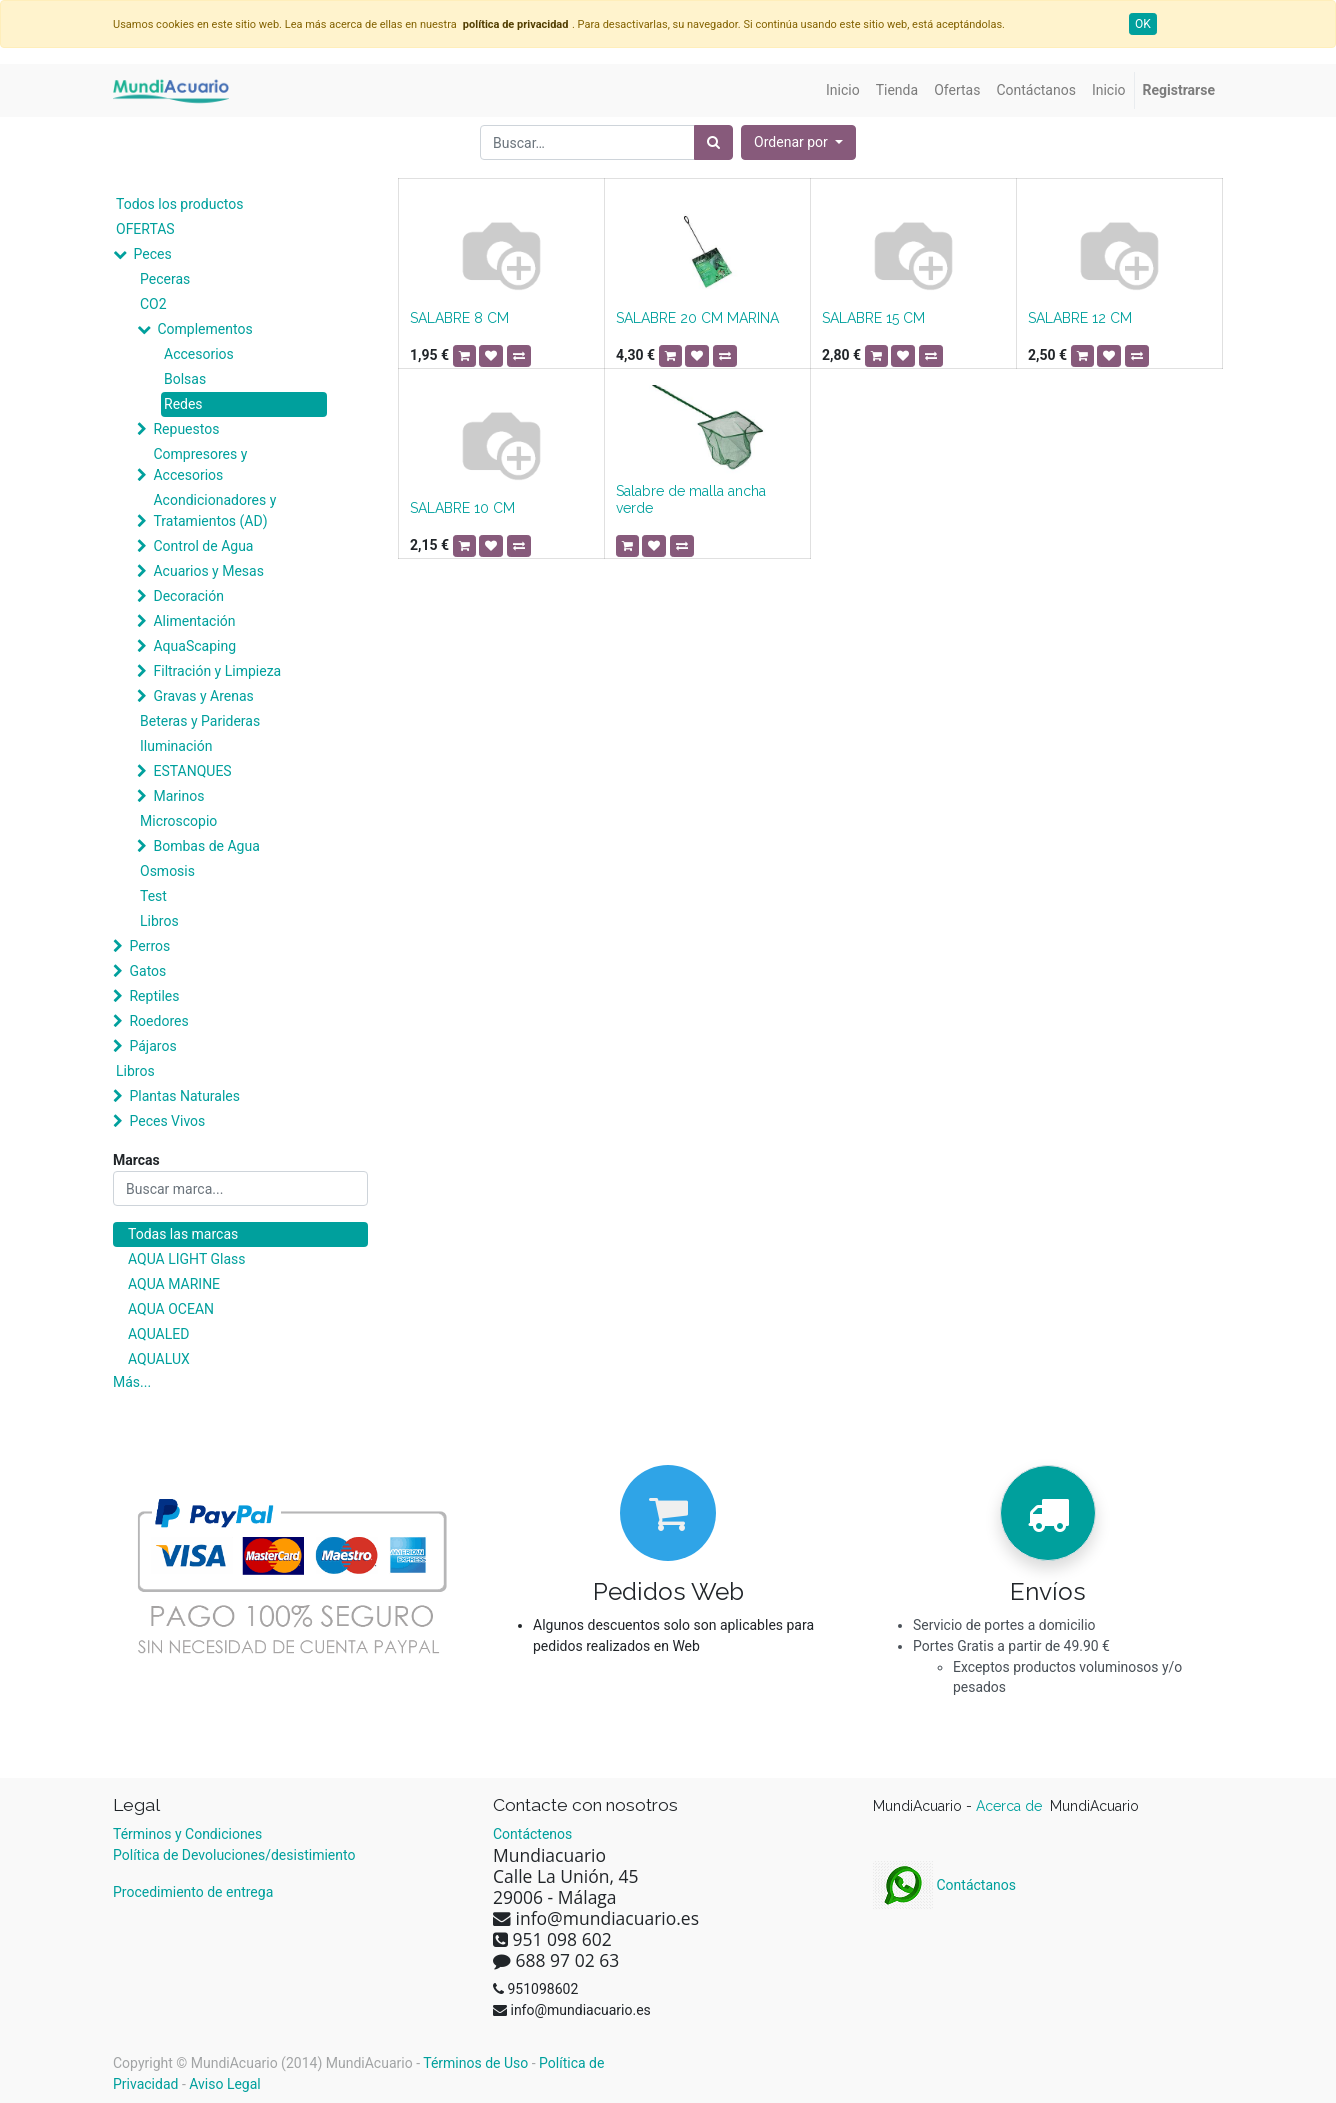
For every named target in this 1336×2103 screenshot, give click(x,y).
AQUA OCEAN (171, 1309)
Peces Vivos (167, 1121)
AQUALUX (159, 1359)
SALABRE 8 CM (459, 318)
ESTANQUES (192, 771)
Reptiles (154, 996)
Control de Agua (203, 546)
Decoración (188, 596)
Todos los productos (179, 204)
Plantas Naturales (184, 1096)
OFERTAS (145, 229)
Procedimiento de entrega (193, 1892)
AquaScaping (194, 646)
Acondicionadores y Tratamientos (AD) (214, 510)
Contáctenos (532, 1834)
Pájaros (152, 1046)
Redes (183, 404)
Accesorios (199, 354)
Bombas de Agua (206, 846)
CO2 (153, 304)
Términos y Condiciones (187, 1834)
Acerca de (1011, 1806)
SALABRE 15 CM (873, 318)
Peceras (165, 279)
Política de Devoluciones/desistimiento (234, 1855)
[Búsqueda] (713, 142)
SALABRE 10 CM (462, 508)
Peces (152, 254)
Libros (159, 921)
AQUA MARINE (174, 1284)
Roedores (158, 1021)
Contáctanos (944, 1885)
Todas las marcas (183, 1234)
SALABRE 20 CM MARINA (697, 318)
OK (1143, 24)
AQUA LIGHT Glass (186, 1259)
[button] (798, 142)
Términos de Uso (475, 2063)
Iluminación (176, 746)
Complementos (204, 329)
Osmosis (167, 871)
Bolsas (185, 379)
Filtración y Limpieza (217, 671)
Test (153, 896)
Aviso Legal (225, 2084)
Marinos (178, 796)
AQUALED (158, 1334)
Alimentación (194, 621)
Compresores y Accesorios (200, 464)
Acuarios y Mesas (208, 571)
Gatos (147, 971)
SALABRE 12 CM (1080, 318)
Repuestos (186, 429)
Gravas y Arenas (203, 696)
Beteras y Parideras (200, 721)
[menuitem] (843, 90)
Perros (149, 946)
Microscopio (178, 821)
